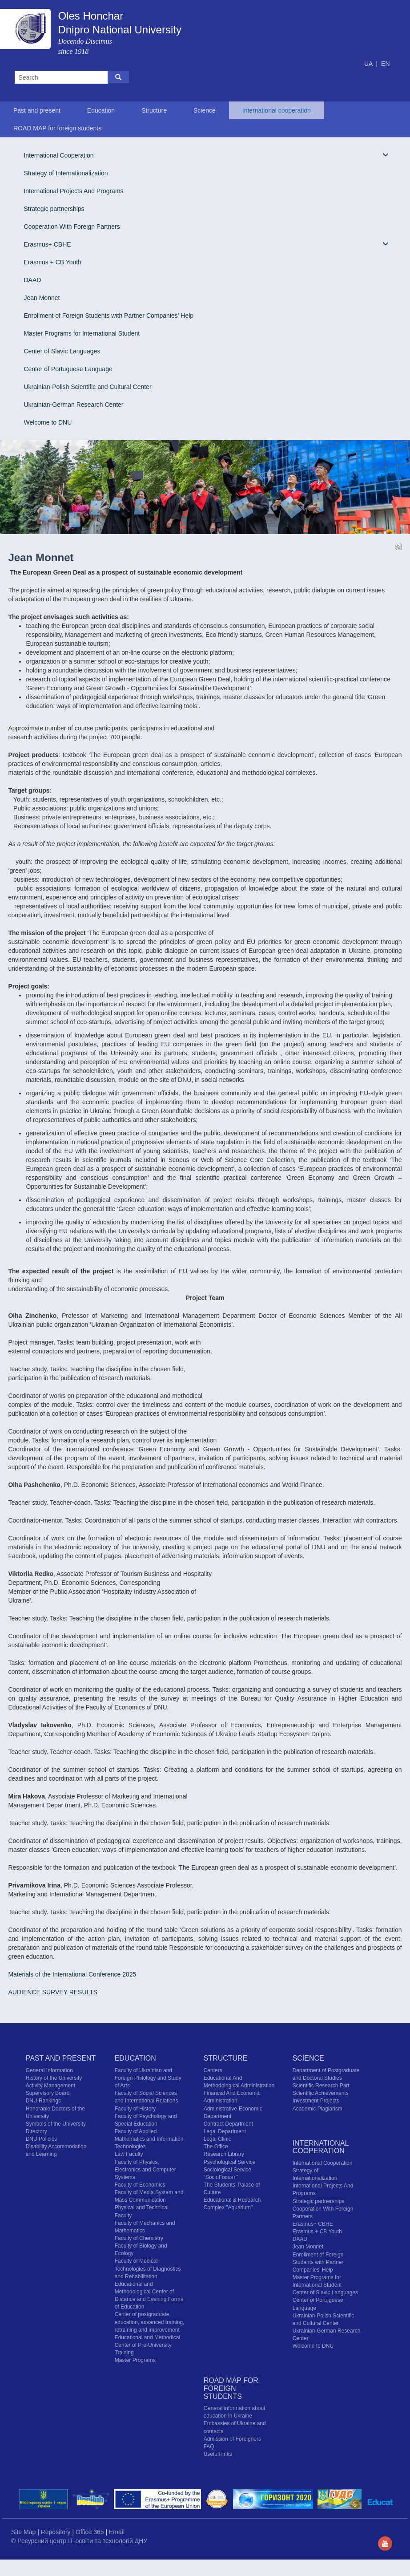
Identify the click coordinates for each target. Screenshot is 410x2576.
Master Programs (135, 2360)
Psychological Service (230, 2162)
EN (385, 63)
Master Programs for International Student (82, 333)
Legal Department (225, 2131)
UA (369, 63)
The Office (216, 2146)
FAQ (209, 2446)
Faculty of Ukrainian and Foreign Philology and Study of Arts (148, 2078)
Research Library (224, 2154)
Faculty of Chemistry (139, 2238)
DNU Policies (41, 2139)
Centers (213, 2070)
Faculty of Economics (140, 2185)
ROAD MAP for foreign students (57, 128)
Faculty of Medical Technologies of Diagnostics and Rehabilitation (148, 2268)
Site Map (24, 2531)
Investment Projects (316, 2101)
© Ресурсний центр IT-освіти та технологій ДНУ (79, 2540)
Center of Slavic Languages (62, 351)
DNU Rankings (43, 2101)
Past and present (36, 110)
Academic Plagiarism (317, 2109)
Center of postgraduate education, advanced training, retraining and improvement (150, 2322)
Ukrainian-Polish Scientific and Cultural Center (87, 386)
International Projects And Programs (73, 190)
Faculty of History (135, 2109)
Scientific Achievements (321, 2093)
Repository (56, 2531)
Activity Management (50, 2085)
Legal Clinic (217, 2139)
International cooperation (276, 110)
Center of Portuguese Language (68, 369)
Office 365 (90, 2531)
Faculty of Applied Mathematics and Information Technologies (149, 2139)
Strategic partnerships (54, 208)
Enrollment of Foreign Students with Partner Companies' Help (108, 315)
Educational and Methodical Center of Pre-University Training (147, 2345)
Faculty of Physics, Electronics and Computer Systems (145, 2169)
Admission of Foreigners (232, 2439)
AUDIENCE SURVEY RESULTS (52, 1992)
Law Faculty (129, 2154)
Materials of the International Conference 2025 (72, 1974)
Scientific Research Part (321, 2085)
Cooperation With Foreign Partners (72, 226)
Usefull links (218, 2454)
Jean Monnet (42, 297)
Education (101, 110)
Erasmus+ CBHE (206, 244)
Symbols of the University (56, 2124)
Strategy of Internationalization (66, 173)
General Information (49, 2070)
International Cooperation (206, 155)
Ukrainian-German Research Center (73, 404)
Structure (154, 110)
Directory (36, 2131)
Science (204, 110)
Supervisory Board (48, 2093)
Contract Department (228, 2124)
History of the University (54, 2078)
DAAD (32, 280)
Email (117, 2531)
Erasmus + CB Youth (52, 262)
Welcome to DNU (48, 422)
